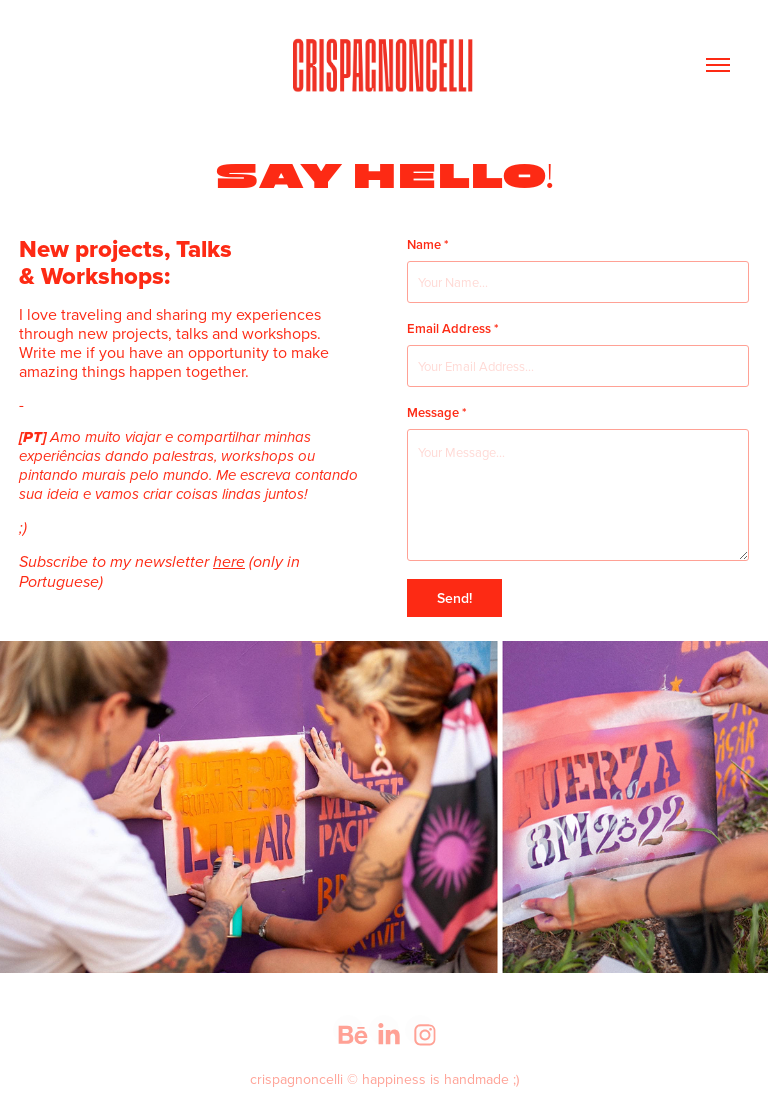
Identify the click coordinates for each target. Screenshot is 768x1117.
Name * (428, 245)
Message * (437, 413)
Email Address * (453, 329)
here (229, 562)
